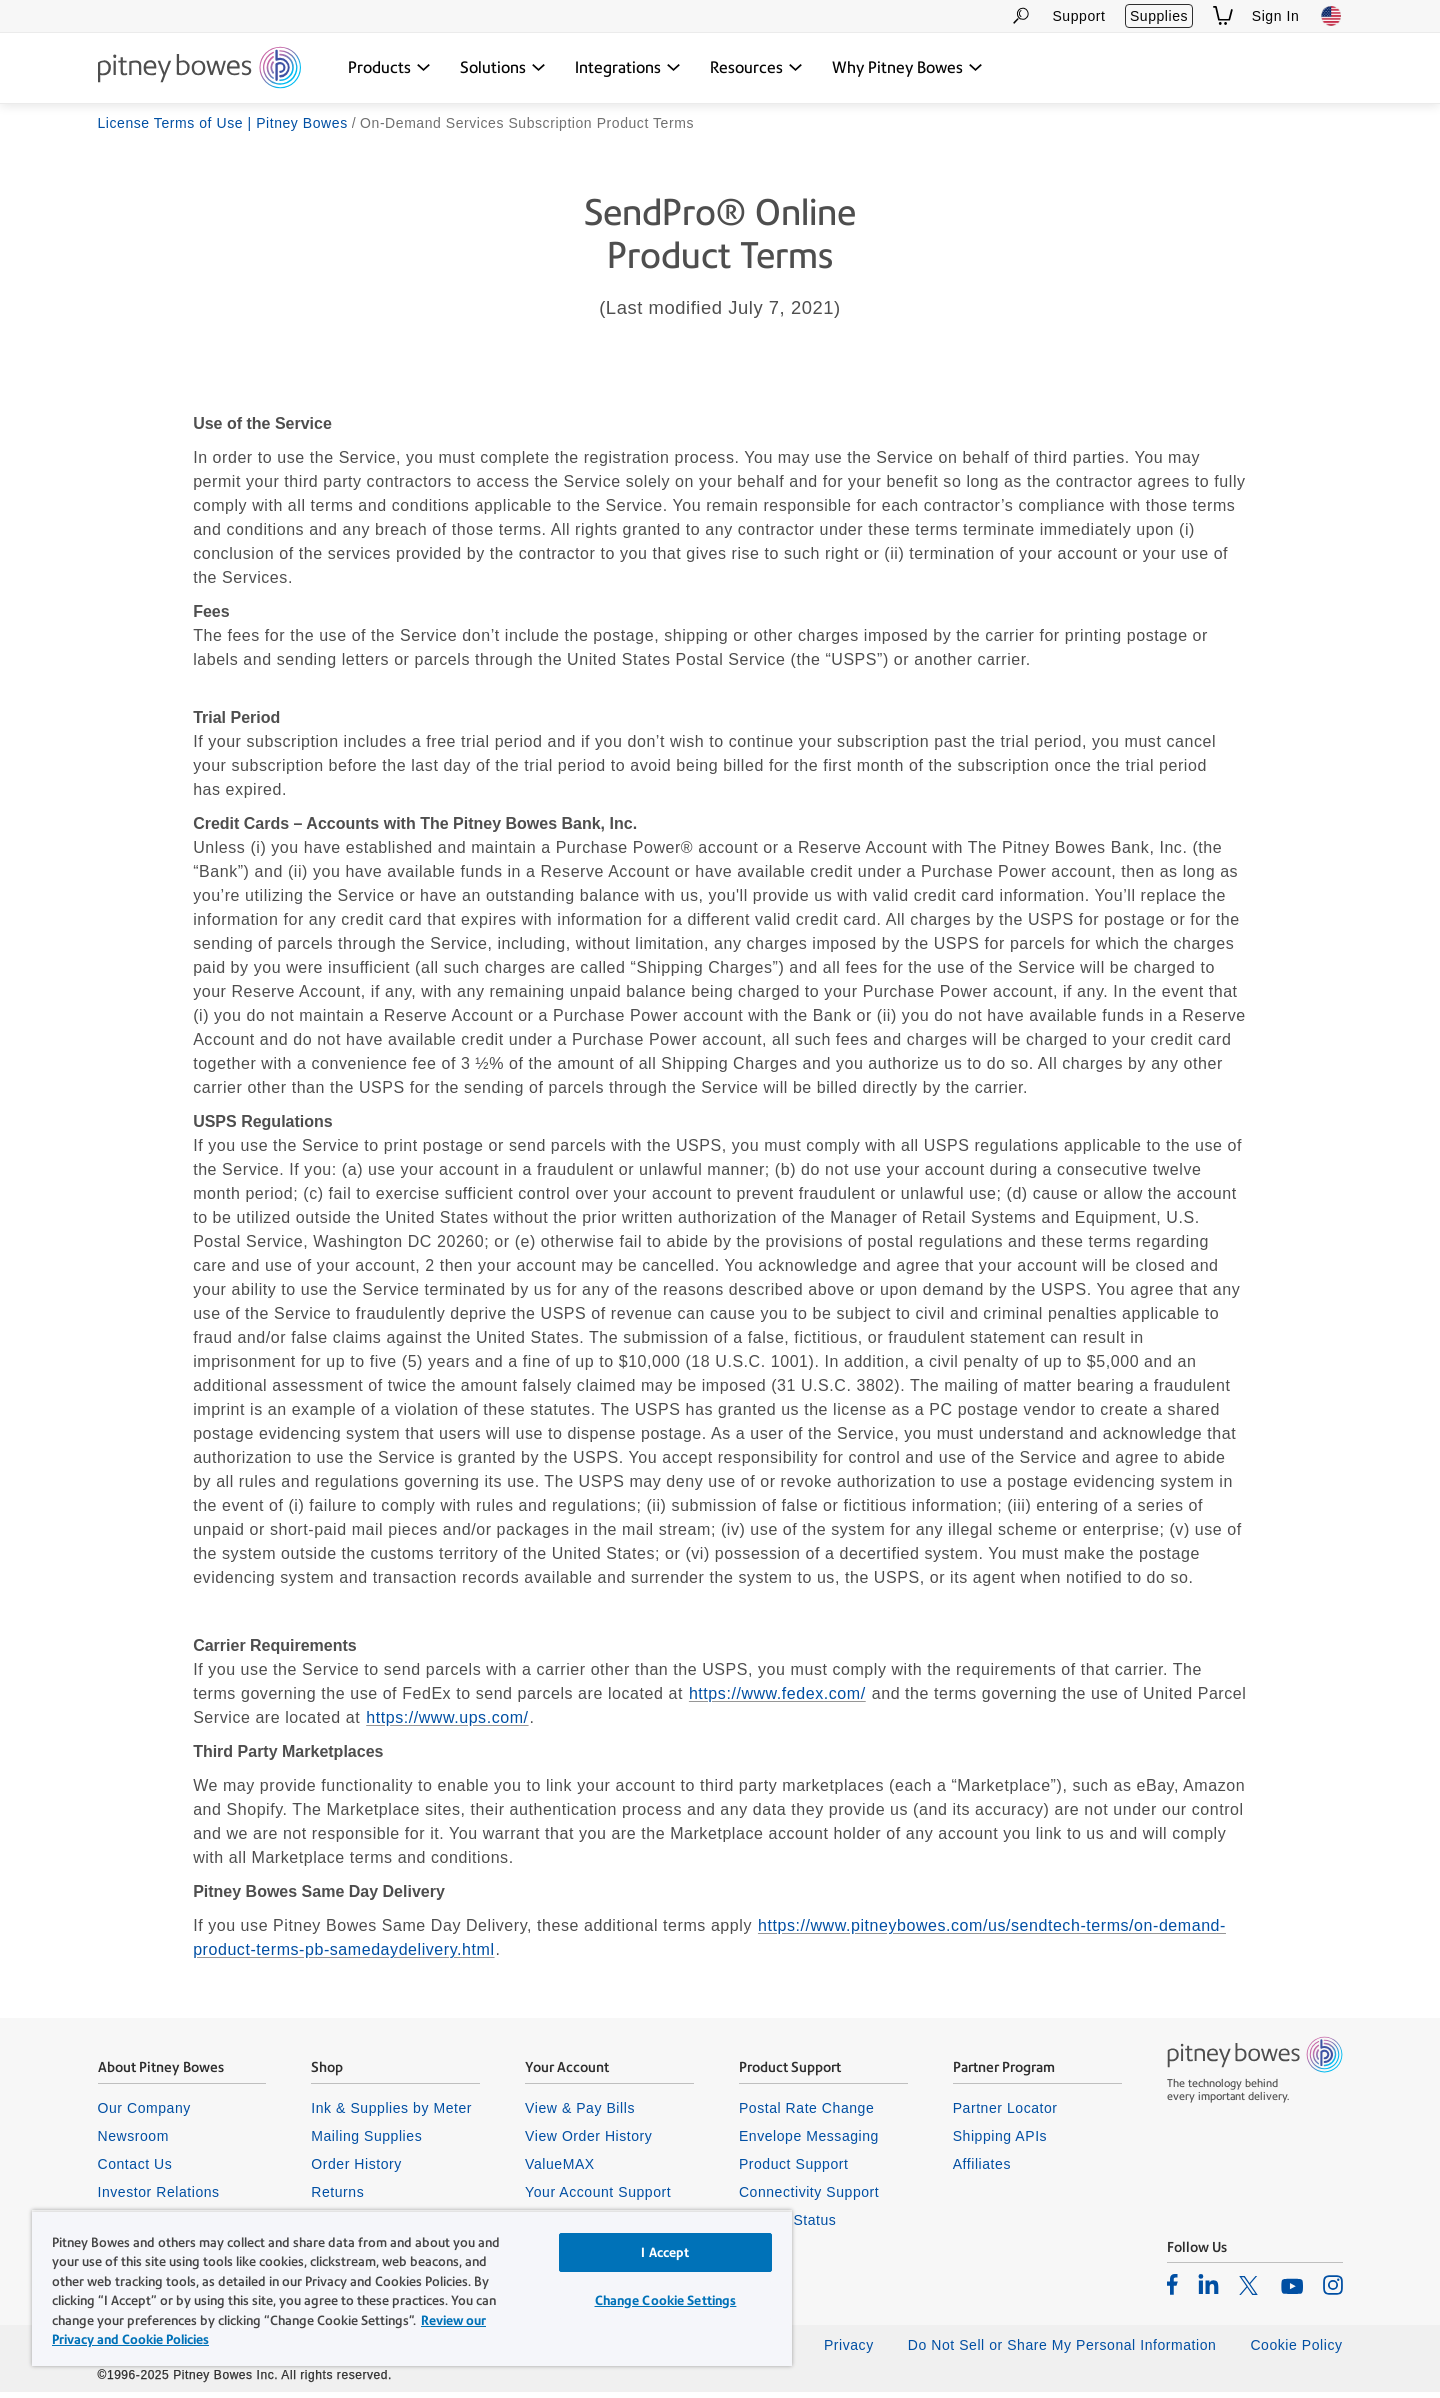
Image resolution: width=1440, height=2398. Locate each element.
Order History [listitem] (356, 2170)
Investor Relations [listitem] (159, 2198)
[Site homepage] (199, 69)
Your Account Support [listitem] (598, 2198)
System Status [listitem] (788, 2226)
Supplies (1159, 16)
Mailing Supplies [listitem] (366, 2142)
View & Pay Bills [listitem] (580, 2114)
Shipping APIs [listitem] (1000, 2142)
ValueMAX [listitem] (560, 2170)
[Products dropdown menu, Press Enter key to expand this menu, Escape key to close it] (389, 68)
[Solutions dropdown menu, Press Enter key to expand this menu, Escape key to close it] (503, 68)
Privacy (849, 2351)
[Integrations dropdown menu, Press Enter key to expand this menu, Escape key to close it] (628, 68)
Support (1078, 16)
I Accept (665, 2252)
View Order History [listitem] (588, 2142)
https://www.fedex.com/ (777, 1700)
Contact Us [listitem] (135, 2170)
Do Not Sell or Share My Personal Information (1062, 2351)
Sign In (1276, 16)
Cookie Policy (1296, 2351)
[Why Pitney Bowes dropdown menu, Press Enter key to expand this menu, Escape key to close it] (907, 68)
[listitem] (1172, 2290)
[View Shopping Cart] (1223, 15)
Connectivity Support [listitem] (809, 2198)
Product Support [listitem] (794, 2170)
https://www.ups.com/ (447, 1724)
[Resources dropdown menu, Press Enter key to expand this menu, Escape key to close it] (756, 68)
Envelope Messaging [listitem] (809, 2142)
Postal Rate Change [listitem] (806, 2114)
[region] (412, 2288)
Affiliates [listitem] (982, 2170)
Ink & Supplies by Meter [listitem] (391, 2114)
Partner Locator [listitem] (1005, 2114)
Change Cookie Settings (666, 2300)
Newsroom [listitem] (133, 2142)
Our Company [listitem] (144, 2114)
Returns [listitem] (337, 2198)
